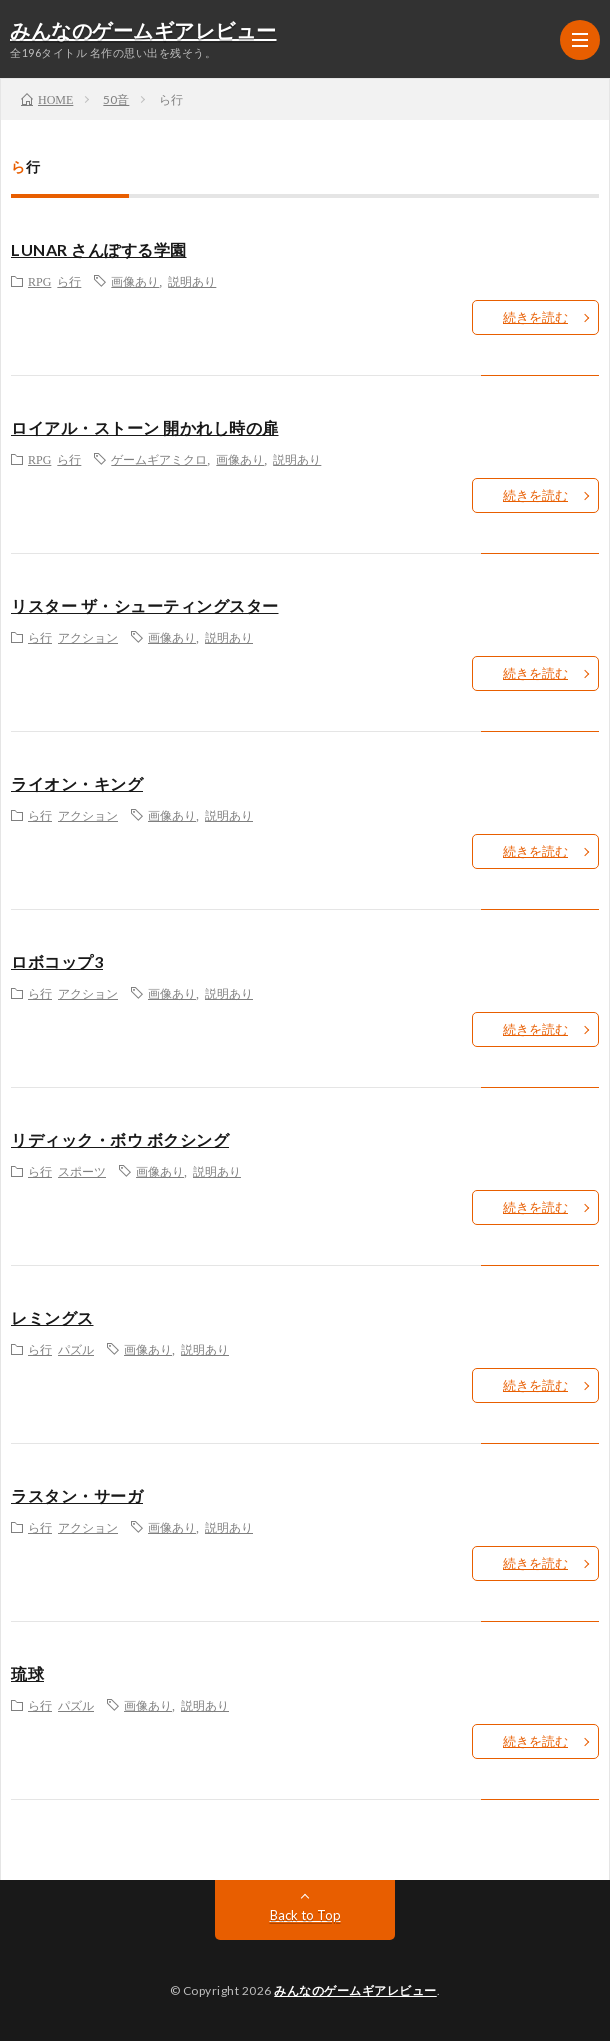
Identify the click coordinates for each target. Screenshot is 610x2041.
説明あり (192, 281)
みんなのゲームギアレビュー (143, 32)
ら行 (69, 281)
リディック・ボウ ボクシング (120, 1139)
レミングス (52, 1317)
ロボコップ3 (57, 961)
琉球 (27, 1673)
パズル (76, 1349)
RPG (39, 281)
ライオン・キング (77, 783)
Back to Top (305, 1915)
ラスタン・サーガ (77, 1495)
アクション (88, 637)
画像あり (135, 281)
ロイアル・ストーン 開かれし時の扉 (145, 427)
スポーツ (82, 1171)
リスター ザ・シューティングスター (145, 605)
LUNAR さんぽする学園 (99, 249)
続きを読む (535, 317)
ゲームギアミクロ (159, 459)
